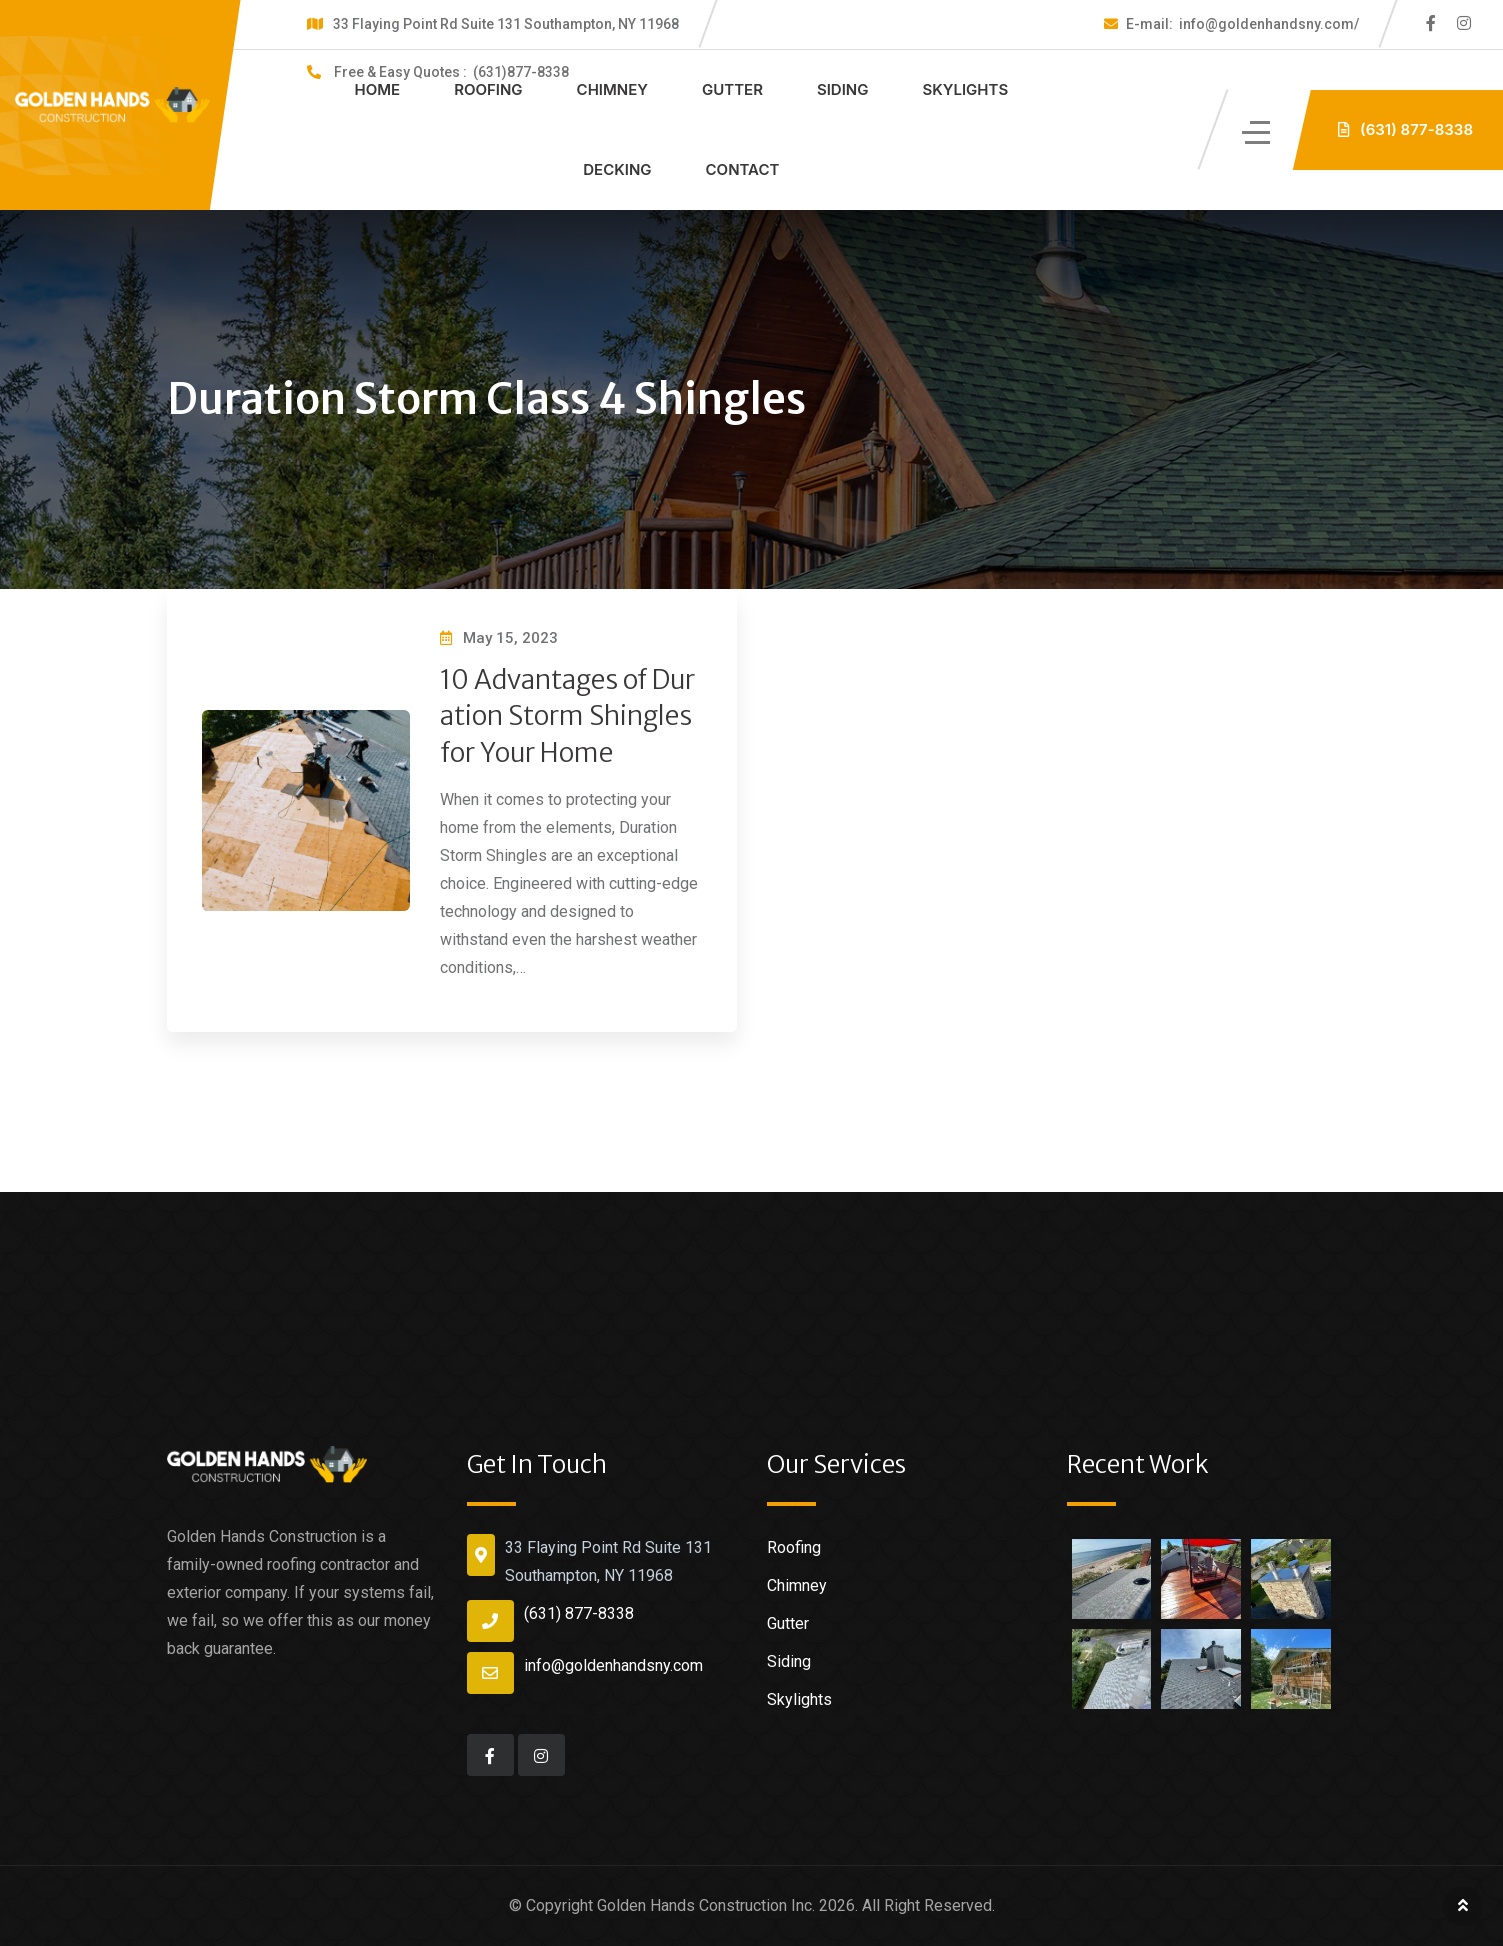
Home (378, 89)
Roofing (488, 89)
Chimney (612, 89)
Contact (743, 169)
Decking (617, 169)
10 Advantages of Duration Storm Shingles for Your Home (567, 716)
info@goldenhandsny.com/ (1242, 24)
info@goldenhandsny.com (613, 1665)
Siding (843, 89)
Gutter (732, 89)
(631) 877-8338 (579, 1613)
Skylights (965, 89)
